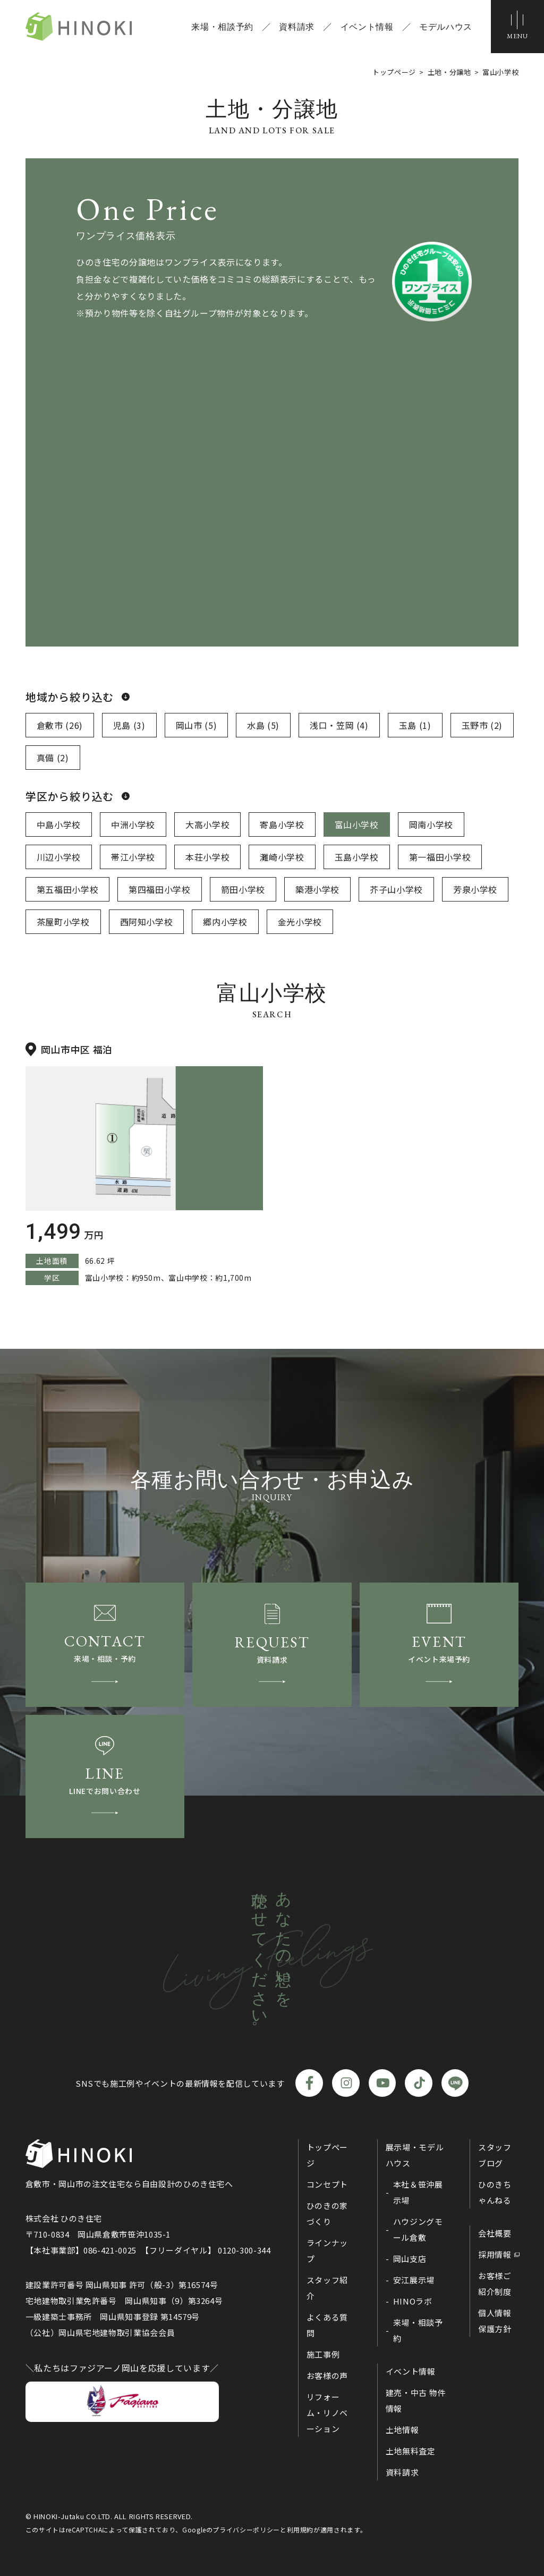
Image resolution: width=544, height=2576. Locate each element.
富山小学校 (357, 824)
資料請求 (296, 26)
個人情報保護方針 (495, 2320)
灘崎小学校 (282, 857)
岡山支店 (410, 2258)
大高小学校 (207, 824)
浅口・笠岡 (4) (339, 725)
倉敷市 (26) (60, 725)
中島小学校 (59, 824)
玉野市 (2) (482, 725)
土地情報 (402, 2429)
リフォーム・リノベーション (327, 2412)
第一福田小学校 (440, 857)
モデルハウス (445, 26)
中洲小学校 (133, 824)
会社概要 (495, 2233)
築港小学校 (317, 889)
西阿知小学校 (146, 921)
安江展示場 (414, 2279)
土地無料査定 (411, 2450)
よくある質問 (327, 2325)
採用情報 (495, 2254)
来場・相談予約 (222, 26)
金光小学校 (300, 921)
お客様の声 (327, 2375)
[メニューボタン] (517, 26)
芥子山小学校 (396, 889)
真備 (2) (53, 757)
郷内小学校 (225, 921)
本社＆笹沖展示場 (418, 2192)
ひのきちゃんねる (495, 2192)
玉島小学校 (357, 857)
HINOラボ (412, 2301)
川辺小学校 (59, 857)
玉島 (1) (415, 725)
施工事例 (323, 2354)
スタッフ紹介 (327, 2287)
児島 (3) (129, 725)
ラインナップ (327, 2250)
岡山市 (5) (196, 725)
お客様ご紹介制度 (495, 2283)
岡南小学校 (431, 824)
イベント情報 (367, 26)
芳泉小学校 (475, 889)
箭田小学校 (243, 889)
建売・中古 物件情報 (416, 2400)
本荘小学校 (207, 857)
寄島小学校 (282, 824)
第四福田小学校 (159, 889)
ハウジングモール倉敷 (418, 2229)
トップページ (327, 2155)
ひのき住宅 (79, 26)
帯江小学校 (133, 857)
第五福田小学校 (67, 889)
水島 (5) (263, 725)
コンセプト (327, 2184)
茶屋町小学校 (63, 921)
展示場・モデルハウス (415, 2155)
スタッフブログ (495, 2155)
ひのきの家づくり (327, 2213)
